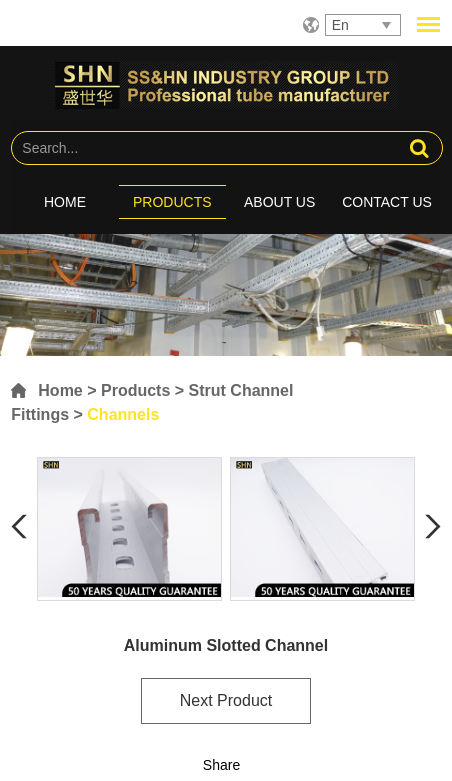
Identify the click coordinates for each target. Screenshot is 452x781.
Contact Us (387, 202)
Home (65, 202)
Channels (123, 414)
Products (172, 202)
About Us (279, 202)
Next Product (226, 700)
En (340, 25)
